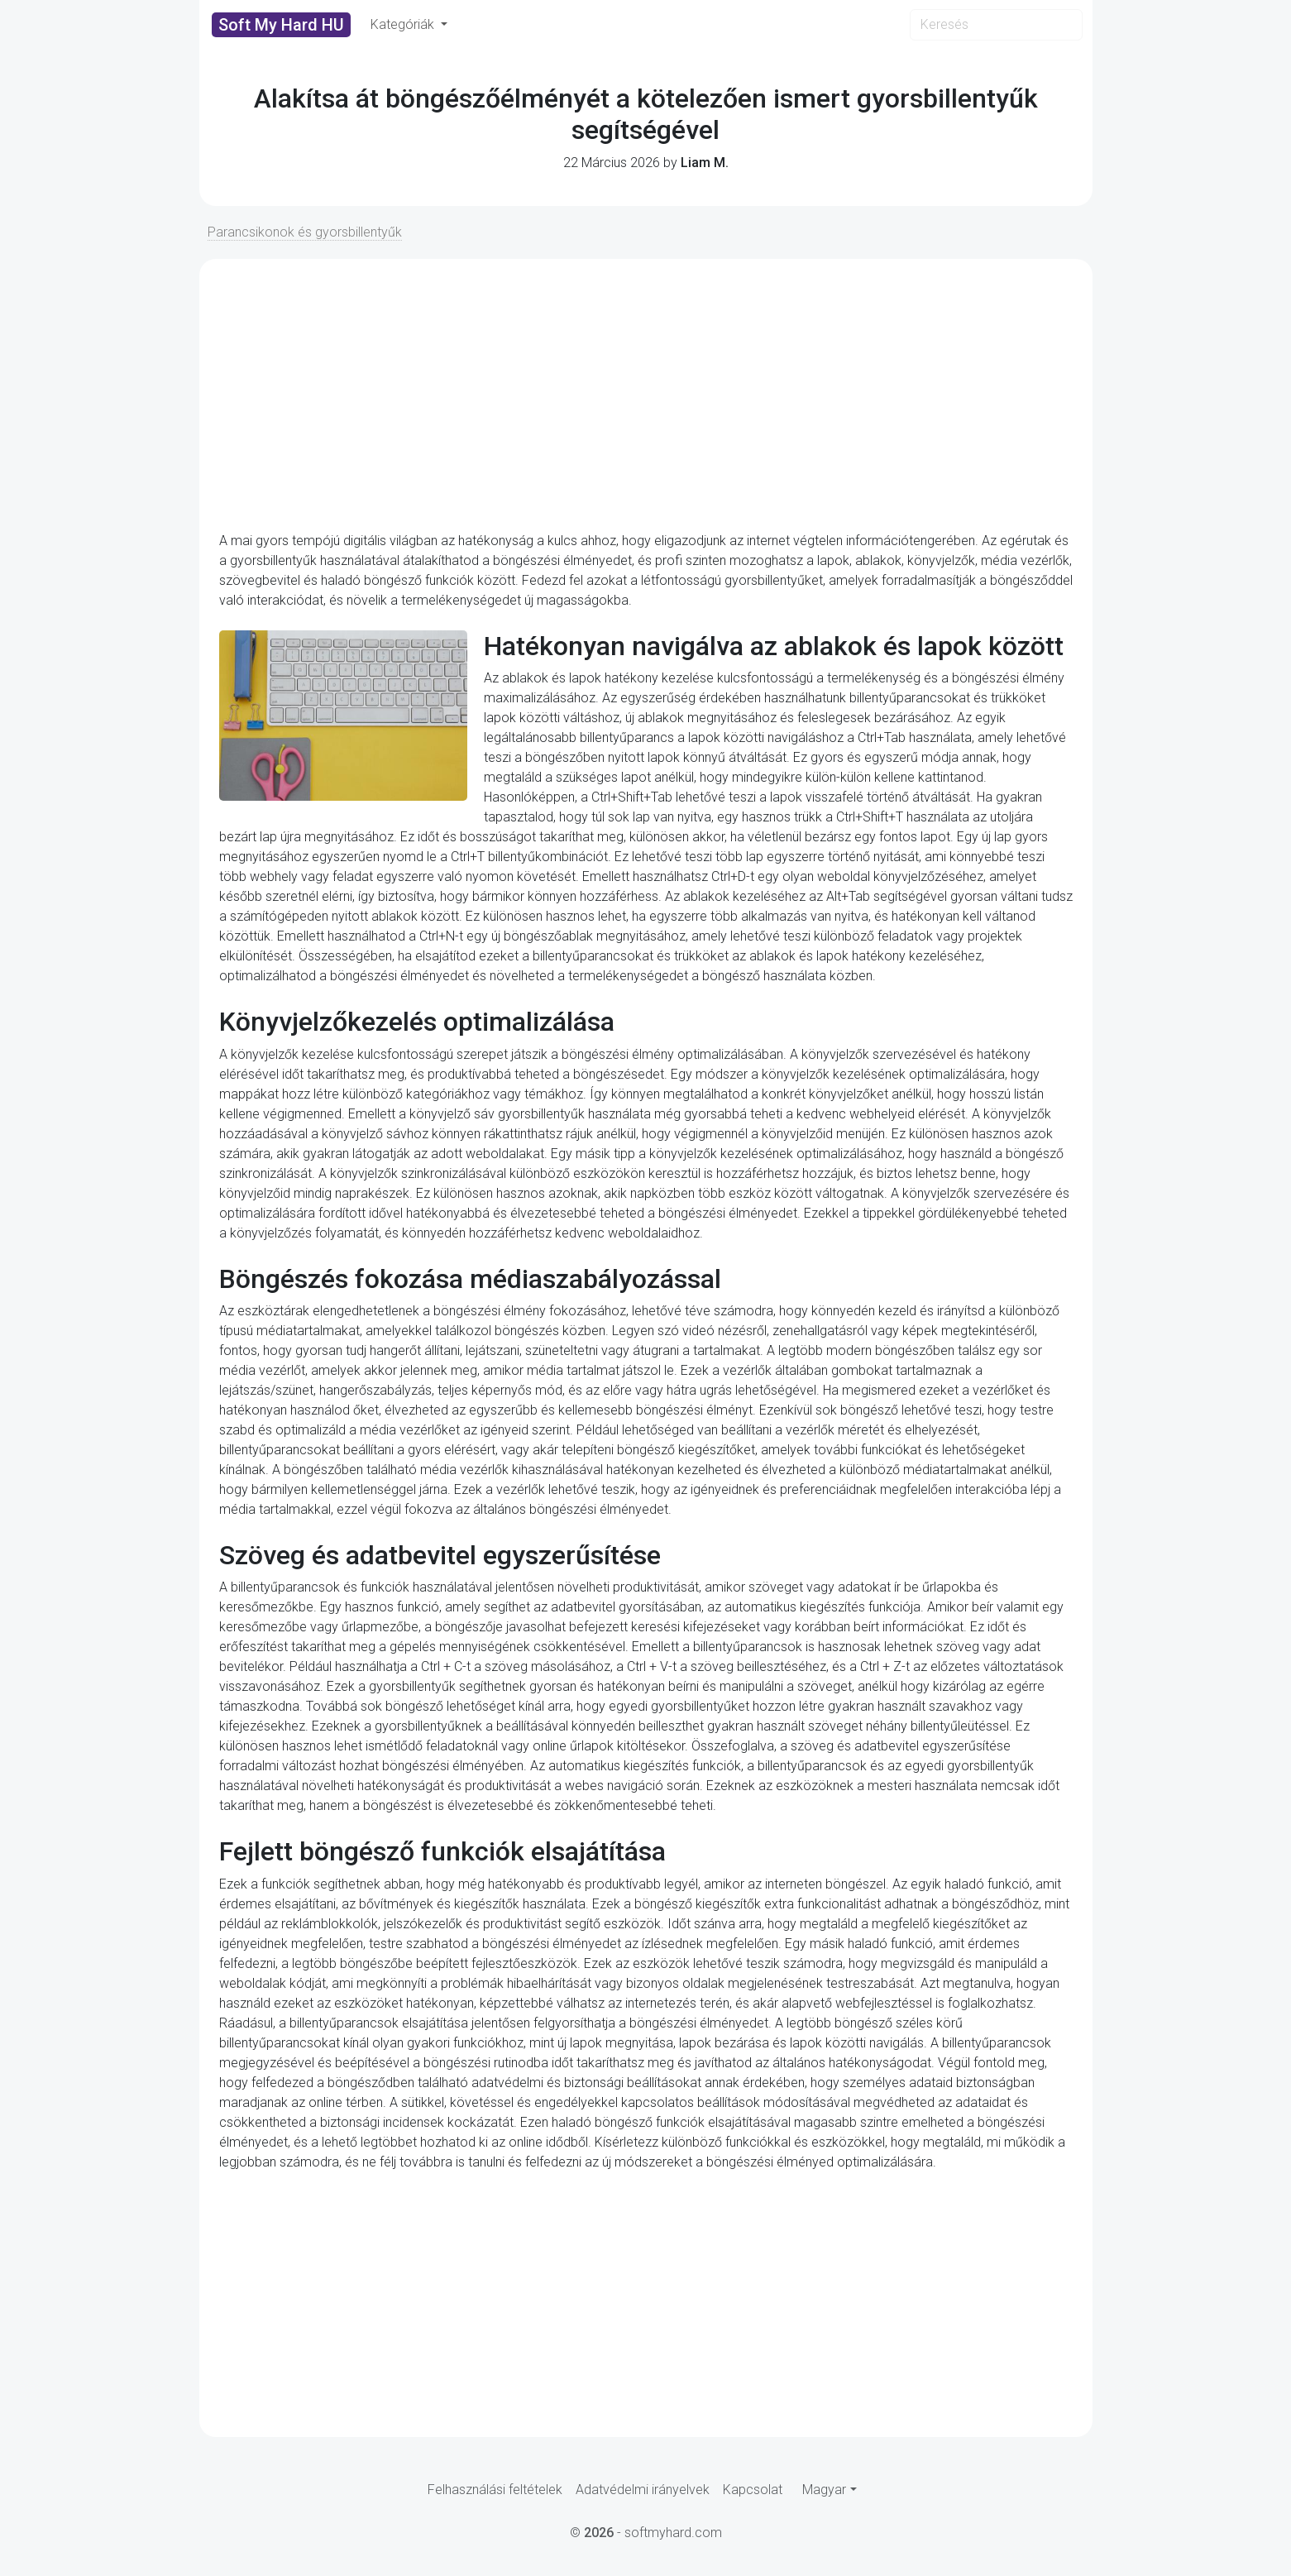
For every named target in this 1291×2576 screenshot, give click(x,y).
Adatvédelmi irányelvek (643, 2489)
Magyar (824, 2489)
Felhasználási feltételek (495, 2489)
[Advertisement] (646, 395)
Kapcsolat (752, 2489)
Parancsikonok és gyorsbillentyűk (305, 232)
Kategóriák (404, 24)
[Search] (996, 25)
